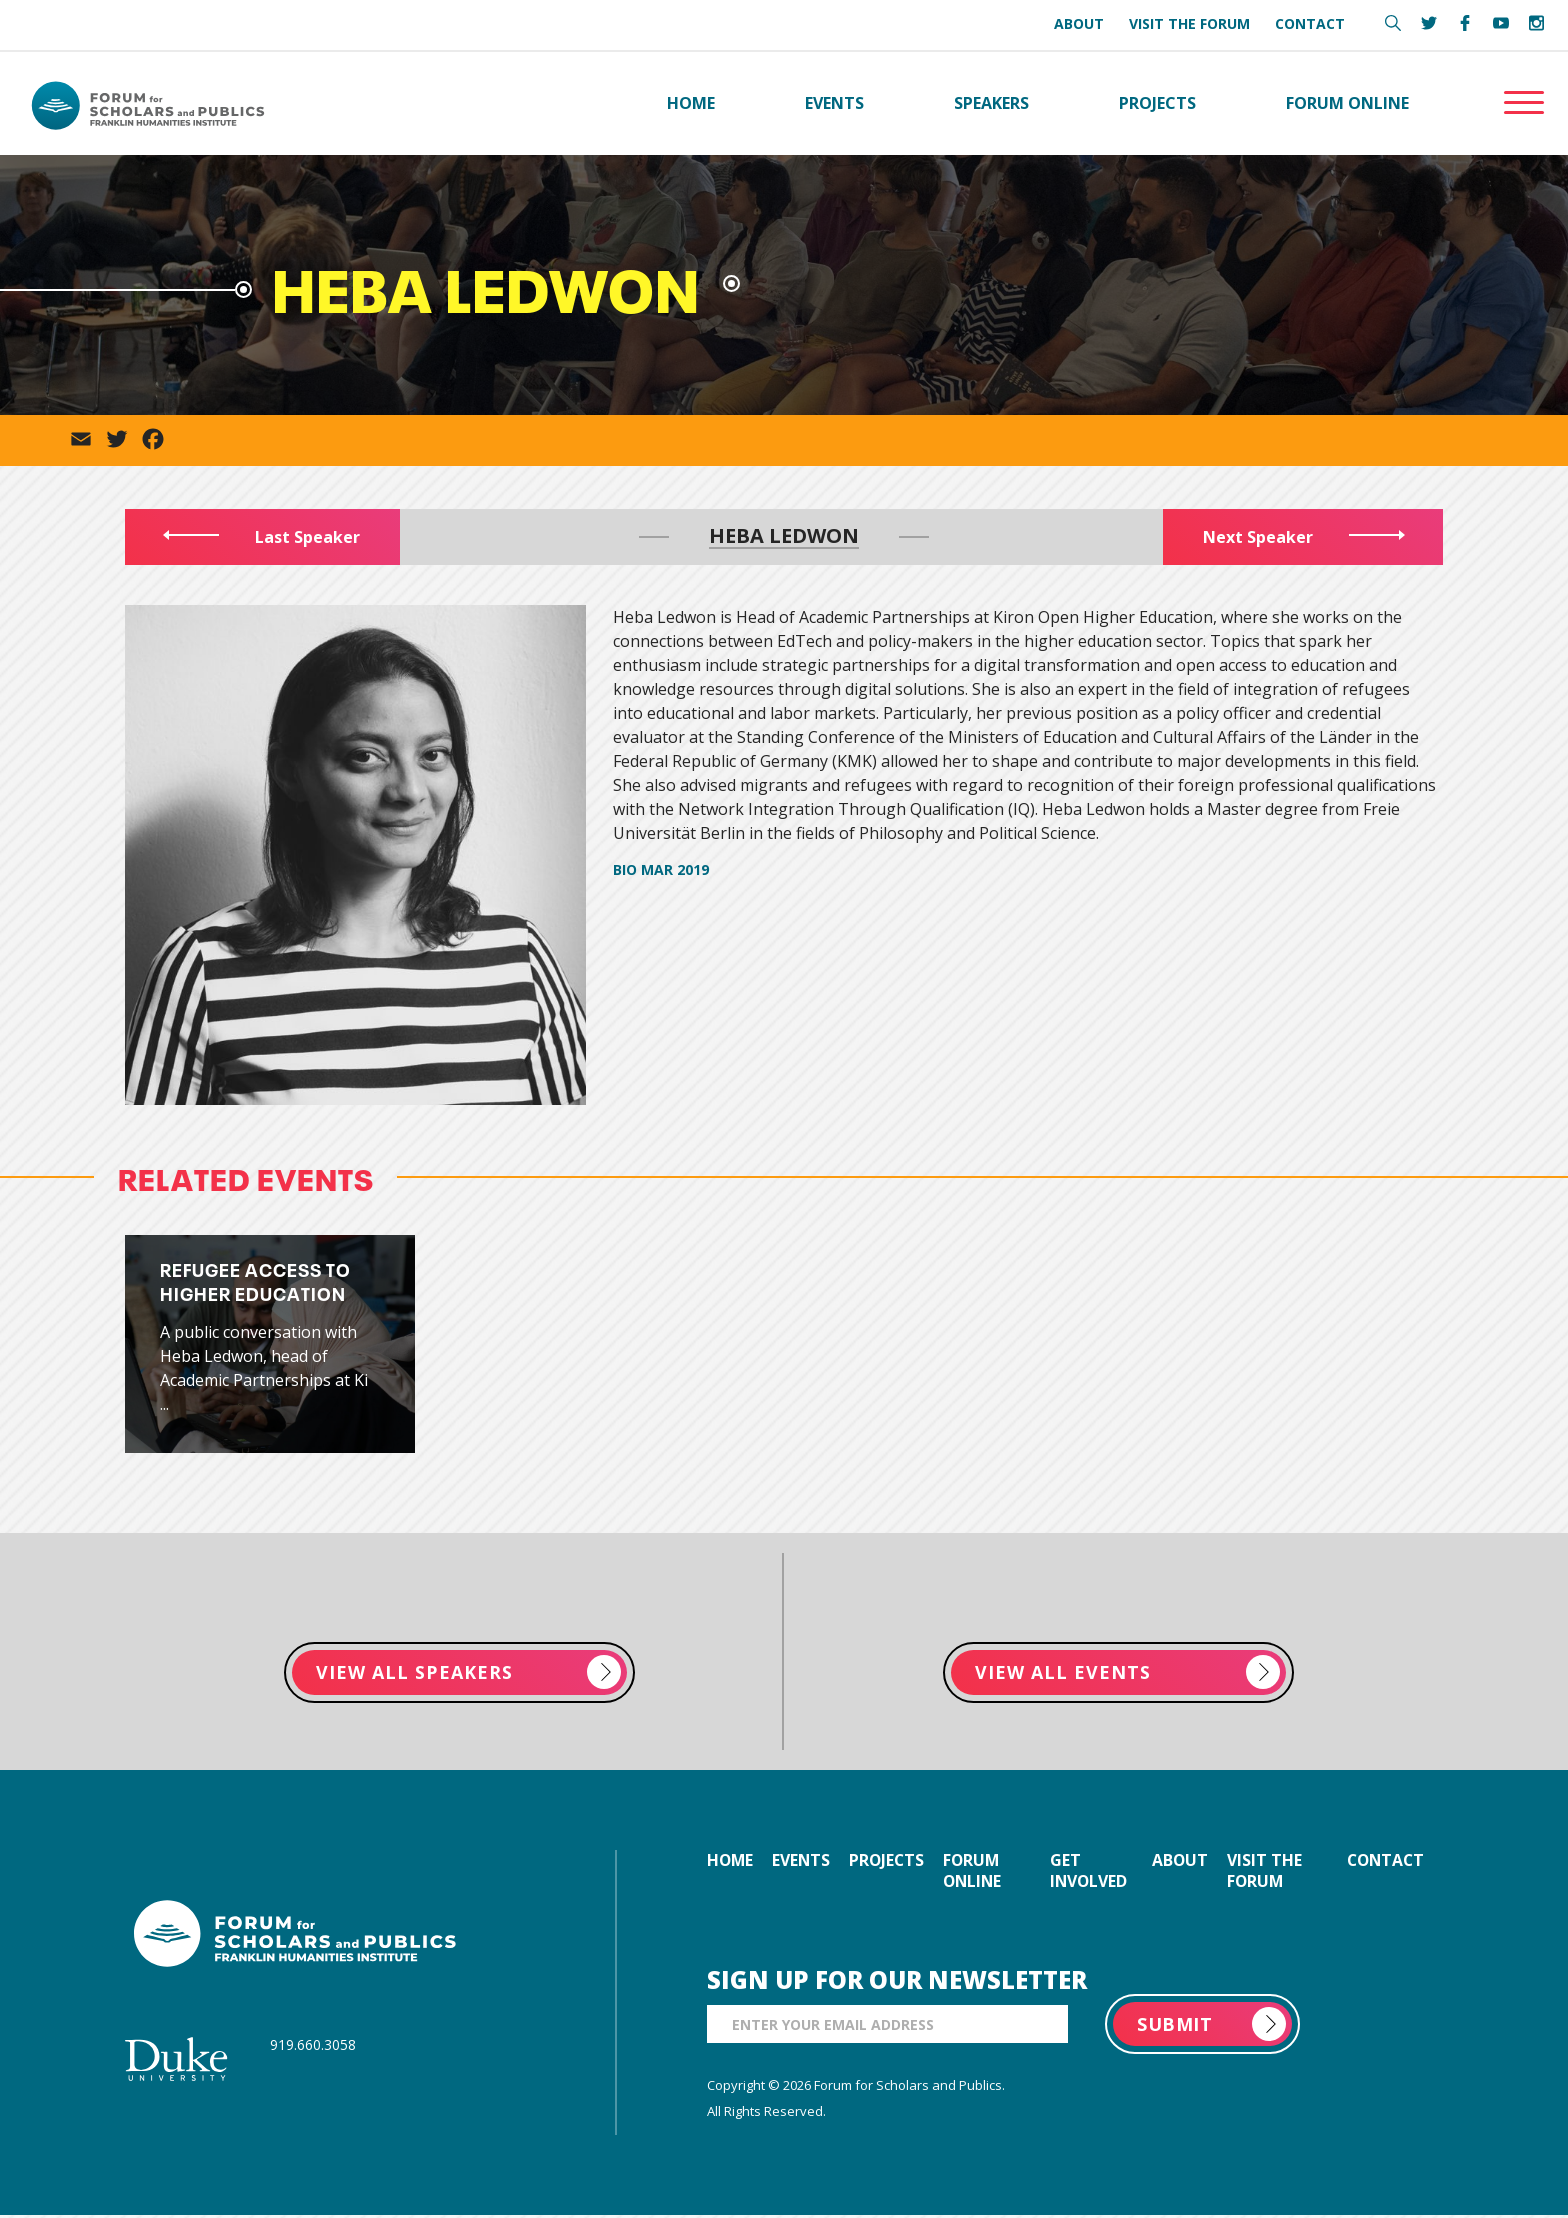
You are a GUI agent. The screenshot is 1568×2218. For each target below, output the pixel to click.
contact (1382, 1863)
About (1079, 23)
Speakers (991, 104)
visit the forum (1267, 1874)
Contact (1310, 23)
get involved (1093, 1874)
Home (691, 104)
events (804, 1863)
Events (834, 104)
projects (892, 1863)
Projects (1157, 104)
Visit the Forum (1189, 23)
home (731, 1863)
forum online (981, 1874)
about (1181, 1863)
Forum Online (1347, 104)
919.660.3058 (313, 2046)
